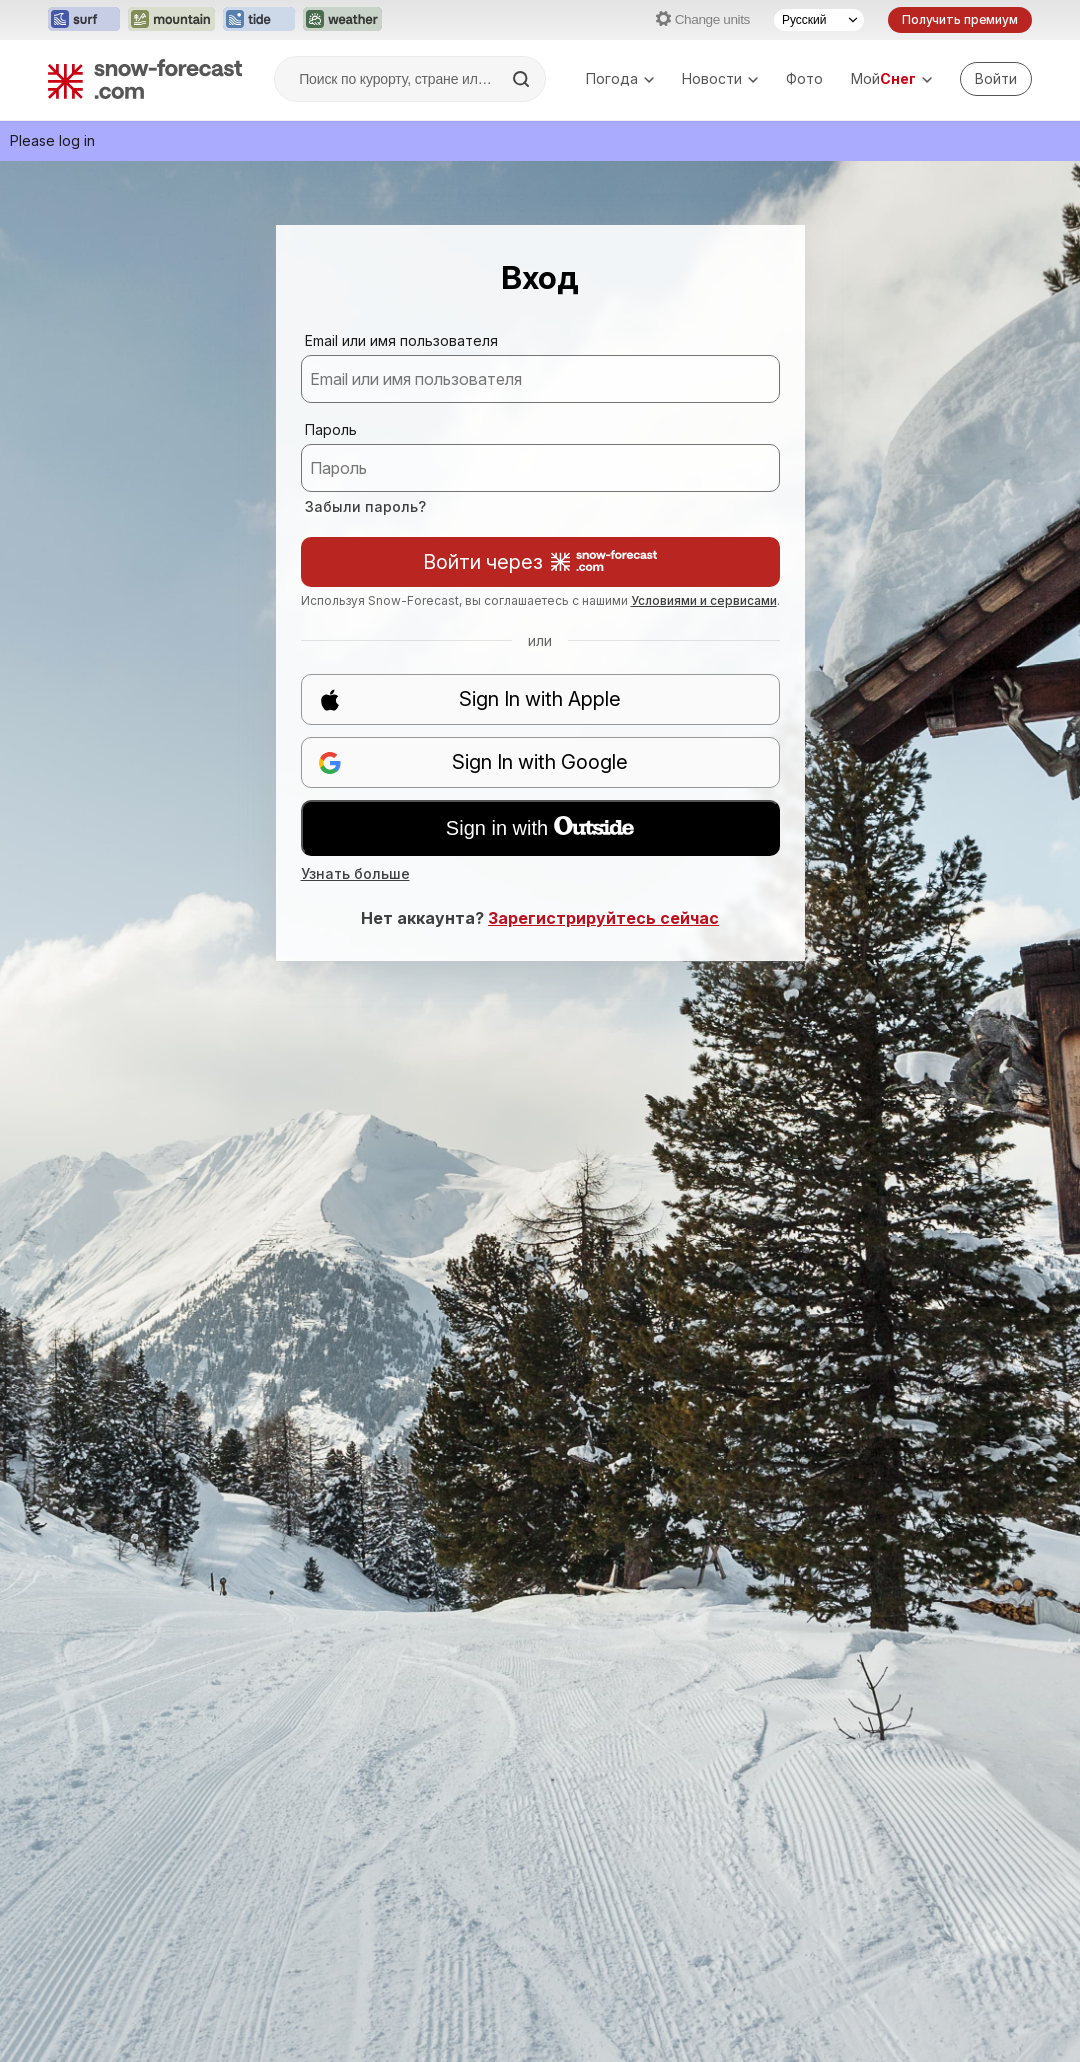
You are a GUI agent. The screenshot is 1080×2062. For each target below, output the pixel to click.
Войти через (540, 562)
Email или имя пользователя (401, 340)
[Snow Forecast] (145, 79)
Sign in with (540, 828)
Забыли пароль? (365, 506)
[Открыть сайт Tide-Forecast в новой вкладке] (259, 20)
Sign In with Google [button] (473, 762)
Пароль (331, 429)
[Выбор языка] (819, 20)
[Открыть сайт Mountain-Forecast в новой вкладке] (171, 20)
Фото (804, 78)
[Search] (523, 79)
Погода (620, 78)
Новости (720, 78)
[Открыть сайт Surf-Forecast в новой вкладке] (84, 20)
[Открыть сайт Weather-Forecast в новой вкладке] (342, 20)
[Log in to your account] (996, 79)
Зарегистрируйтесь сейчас (603, 918)
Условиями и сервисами (704, 600)
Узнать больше (355, 873)
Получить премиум (960, 19)
